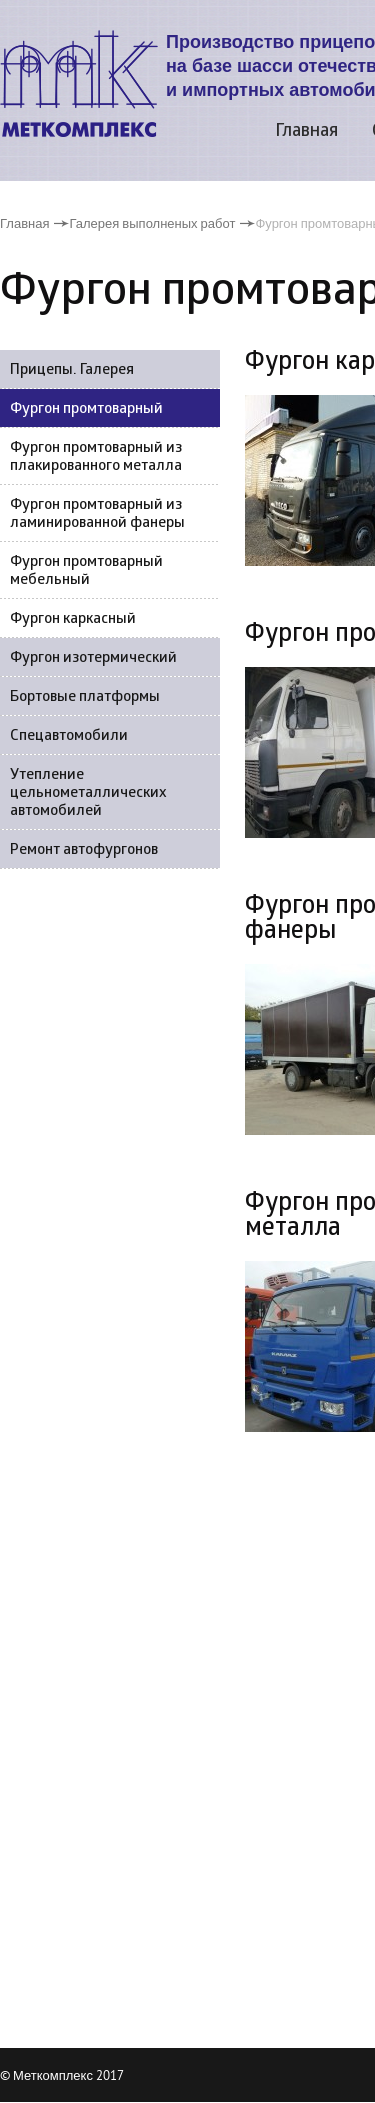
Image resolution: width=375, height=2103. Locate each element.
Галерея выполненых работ (152, 223)
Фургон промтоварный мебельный (86, 571)
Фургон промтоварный (86, 409)
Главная (306, 131)
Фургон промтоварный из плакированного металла (96, 457)
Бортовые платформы (85, 697)
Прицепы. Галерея (72, 370)
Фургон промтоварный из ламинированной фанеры (97, 514)
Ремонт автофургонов (84, 850)
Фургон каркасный (73, 619)
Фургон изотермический (93, 658)
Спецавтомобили (69, 736)
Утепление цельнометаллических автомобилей (88, 793)
